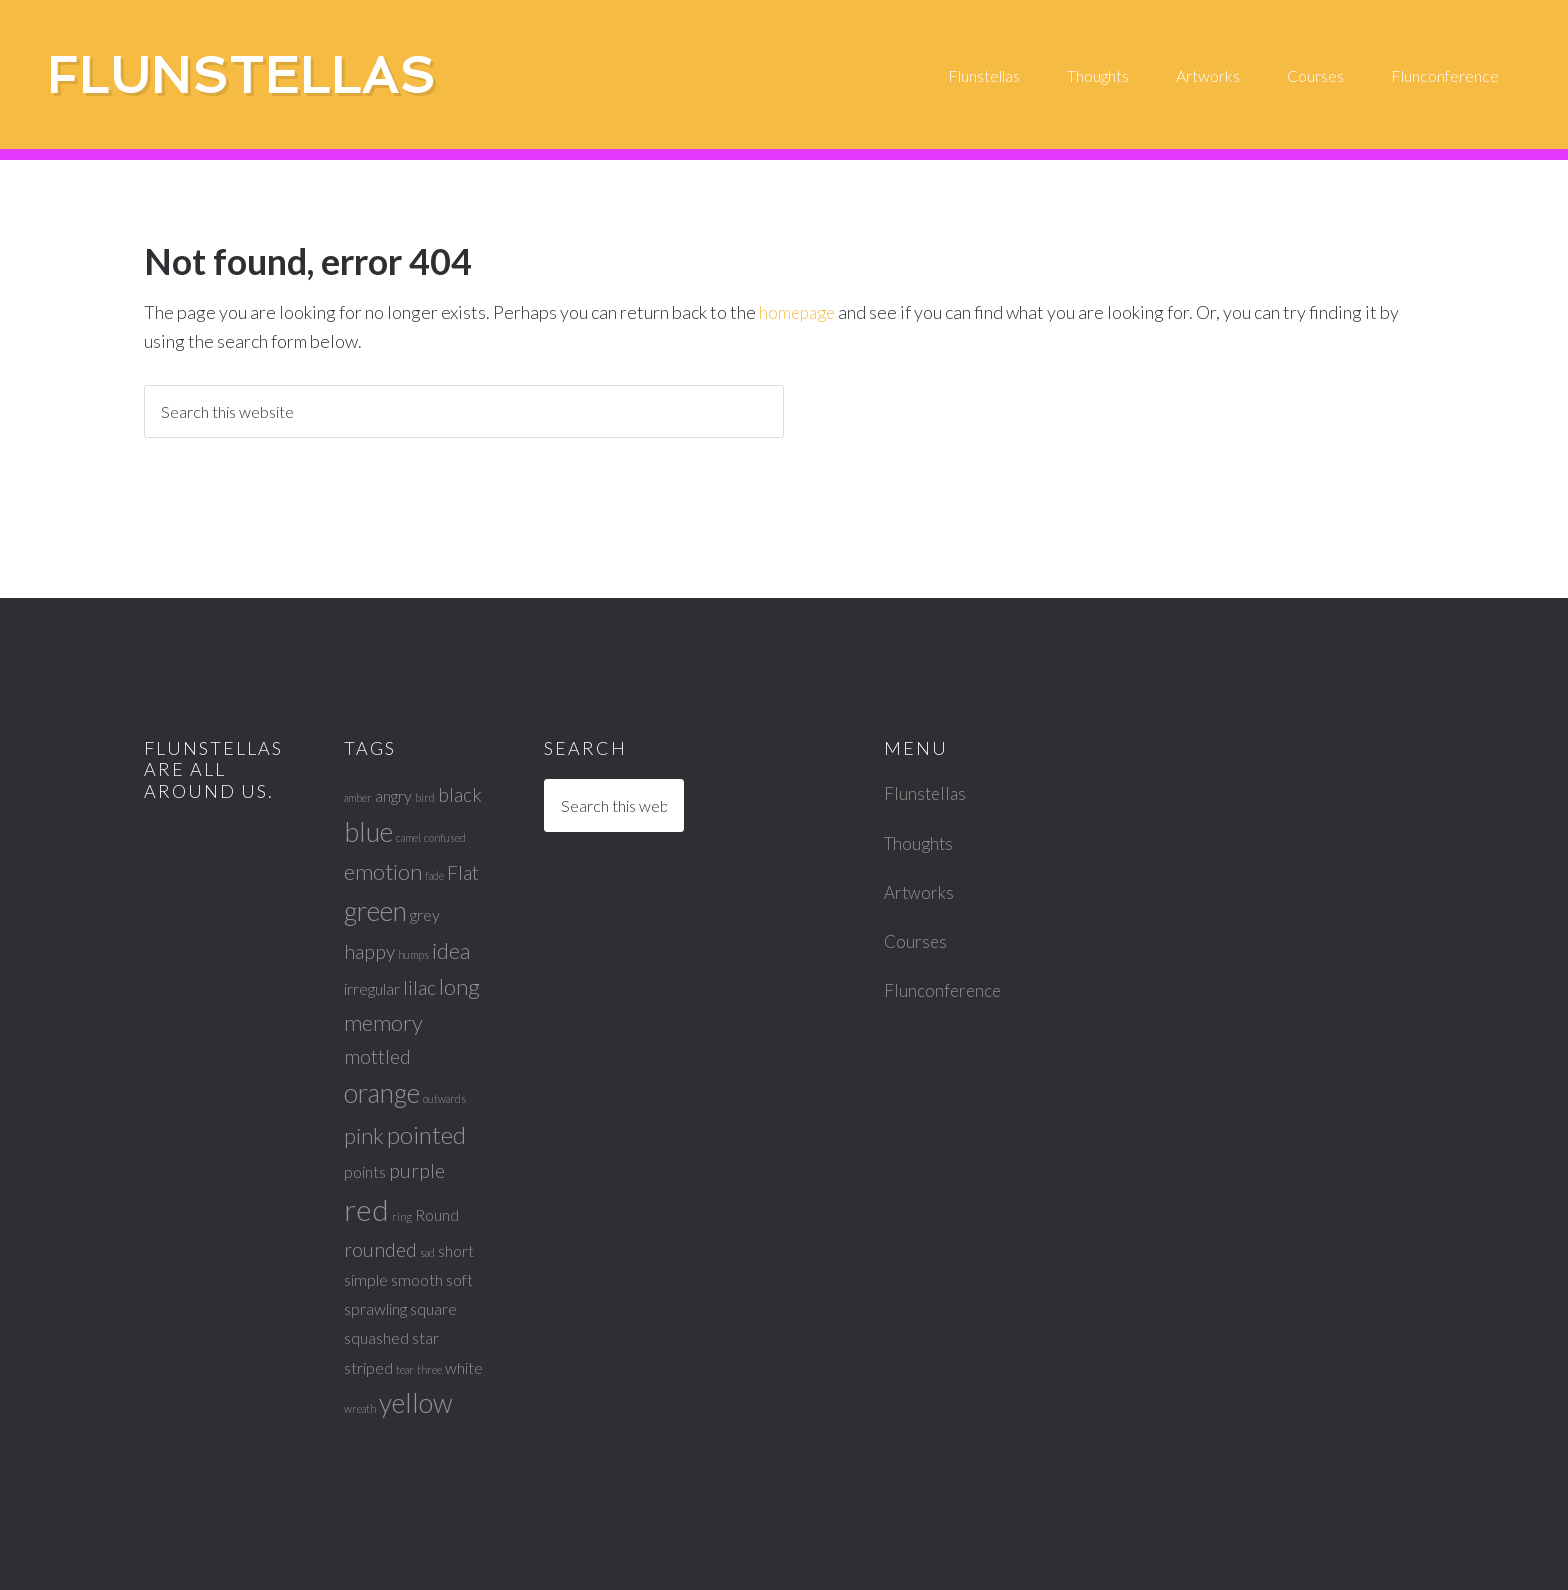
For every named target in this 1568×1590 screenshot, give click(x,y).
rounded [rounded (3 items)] (380, 1249)
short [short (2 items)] (456, 1250)
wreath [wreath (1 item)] (360, 1408)
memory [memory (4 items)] (383, 1022)
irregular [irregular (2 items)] (372, 988)
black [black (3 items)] (460, 794)
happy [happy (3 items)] (369, 951)
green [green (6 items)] (375, 911)
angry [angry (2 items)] (393, 795)
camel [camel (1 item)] (408, 837)
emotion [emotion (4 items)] (383, 871)
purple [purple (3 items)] (417, 1170)
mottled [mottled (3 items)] (377, 1056)
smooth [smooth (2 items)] (417, 1279)
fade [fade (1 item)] (434, 875)
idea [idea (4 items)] (451, 950)
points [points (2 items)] (365, 1171)
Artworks (920, 892)
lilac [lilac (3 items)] (419, 987)
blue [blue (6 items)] (368, 832)
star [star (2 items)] (425, 1337)
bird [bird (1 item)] (425, 797)
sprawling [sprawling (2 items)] (375, 1308)
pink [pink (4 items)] (364, 1135)
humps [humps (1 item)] (413, 954)
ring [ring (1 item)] (402, 1216)
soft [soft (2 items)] (459, 1279)
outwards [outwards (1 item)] (444, 1098)
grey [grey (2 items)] (425, 914)
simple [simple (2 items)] (366, 1279)
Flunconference (944, 990)
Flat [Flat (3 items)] (463, 872)
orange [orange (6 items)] (382, 1093)
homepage (799, 312)
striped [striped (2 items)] (368, 1367)
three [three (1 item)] (429, 1369)
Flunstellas (272, 76)
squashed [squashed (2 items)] (376, 1337)
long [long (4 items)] (459, 986)
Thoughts (920, 843)
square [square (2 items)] (433, 1308)
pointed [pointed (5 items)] (426, 1134)
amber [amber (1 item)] (358, 797)
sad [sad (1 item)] (427, 1252)
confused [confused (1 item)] (445, 837)
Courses (916, 941)
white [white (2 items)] (464, 1367)
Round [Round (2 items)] (437, 1214)
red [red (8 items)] (366, 1209)
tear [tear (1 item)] (405, 1369)
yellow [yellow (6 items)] (416, 1403)
